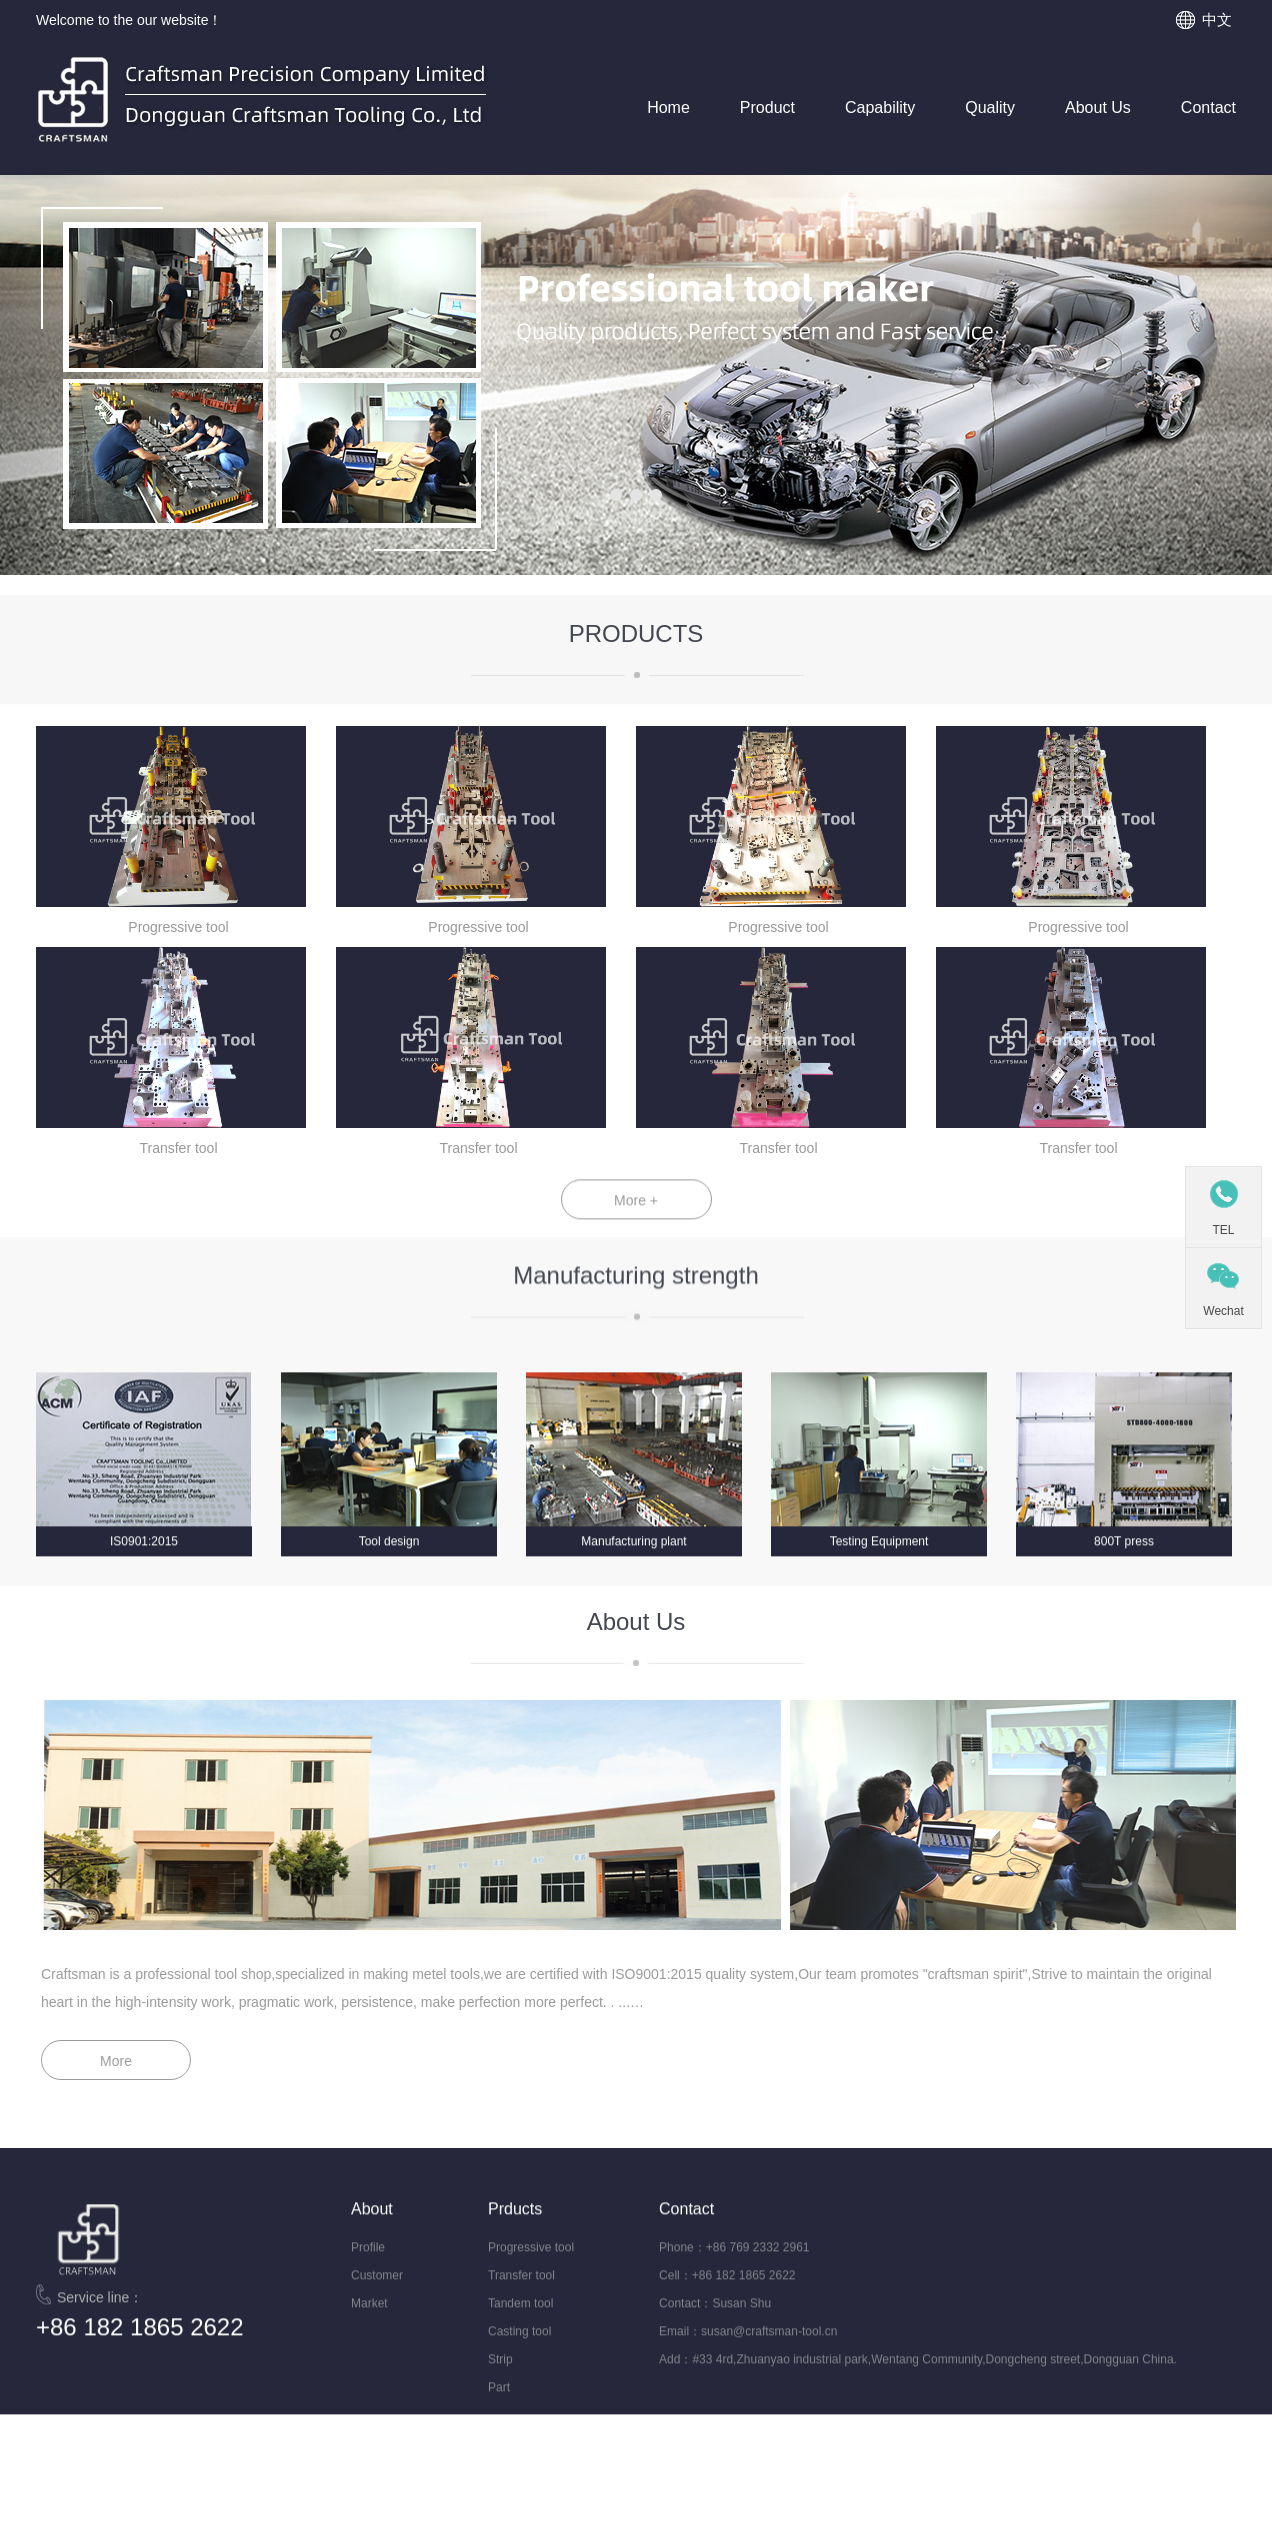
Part (499, 2406)
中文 (1217, 19)
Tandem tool (520, 2322)
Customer (377, 2294)
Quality (990, 107)
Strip (500, 2378)
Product (767, 107)
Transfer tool (521, 2294)
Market (369, 2322)
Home (668, 107)
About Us (1098, 107)
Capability (880, 107)
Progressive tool (531, 2266)
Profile (368, 2266)
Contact (1208, 107)
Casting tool (519, 2350)
